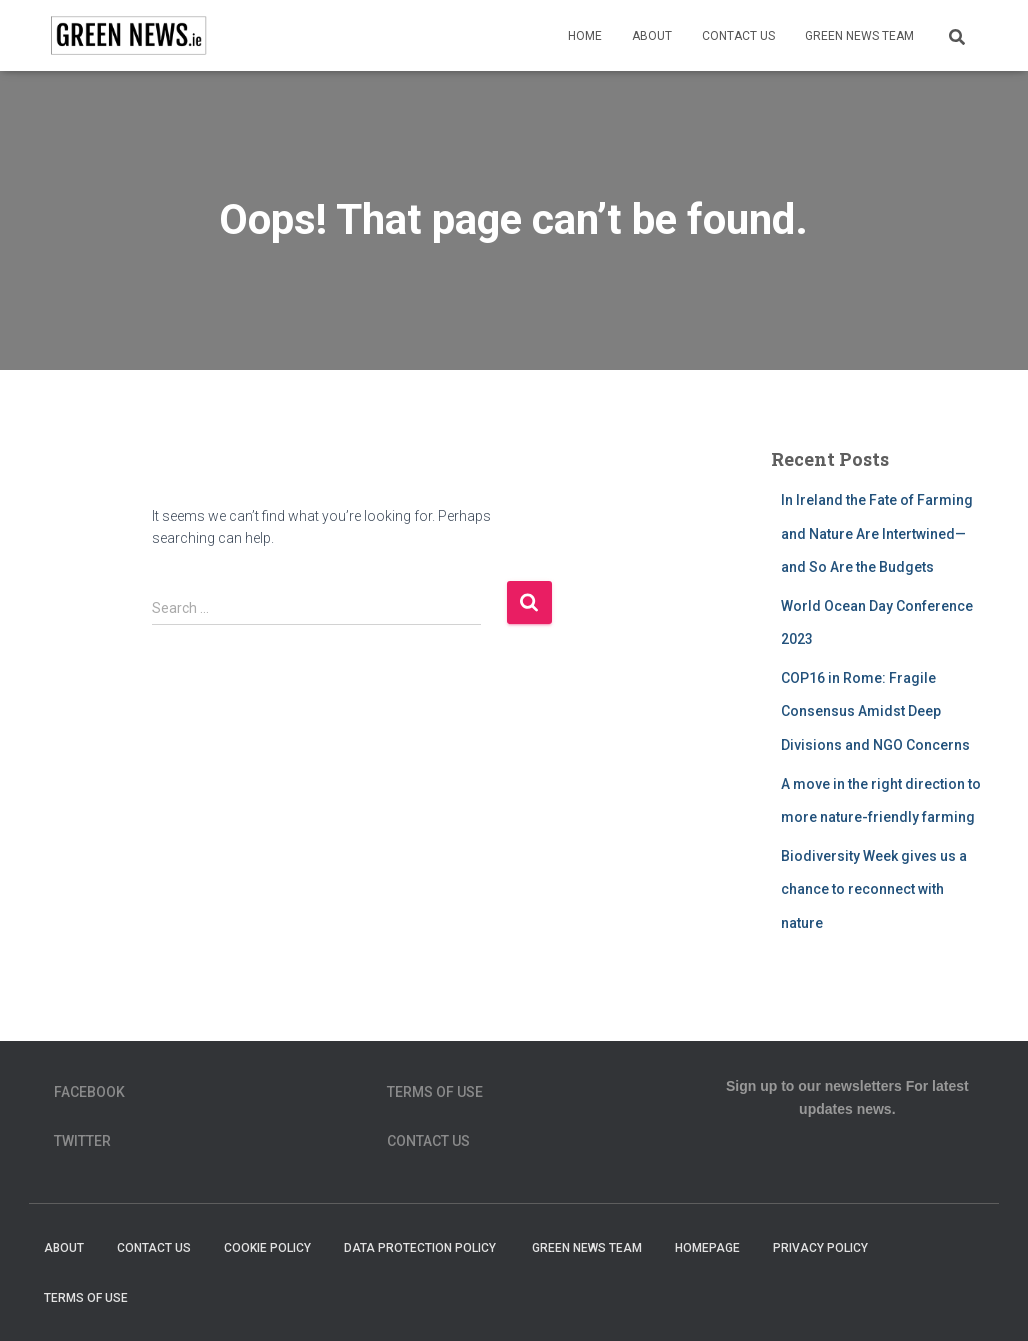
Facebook (89, 1092)
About (652, 36)
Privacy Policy (820, 1248)
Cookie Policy (267, 1248)
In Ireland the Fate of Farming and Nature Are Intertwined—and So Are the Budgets (877, 533)
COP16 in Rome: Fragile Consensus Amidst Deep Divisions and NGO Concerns (875, 711)
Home (585, 36)
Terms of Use (435, 1092)
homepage (707, 1248)
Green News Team (859, 36)
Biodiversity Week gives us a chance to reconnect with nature (874, 889)
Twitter (82, 1141)
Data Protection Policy (421, 1248)
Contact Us (738, 36)
